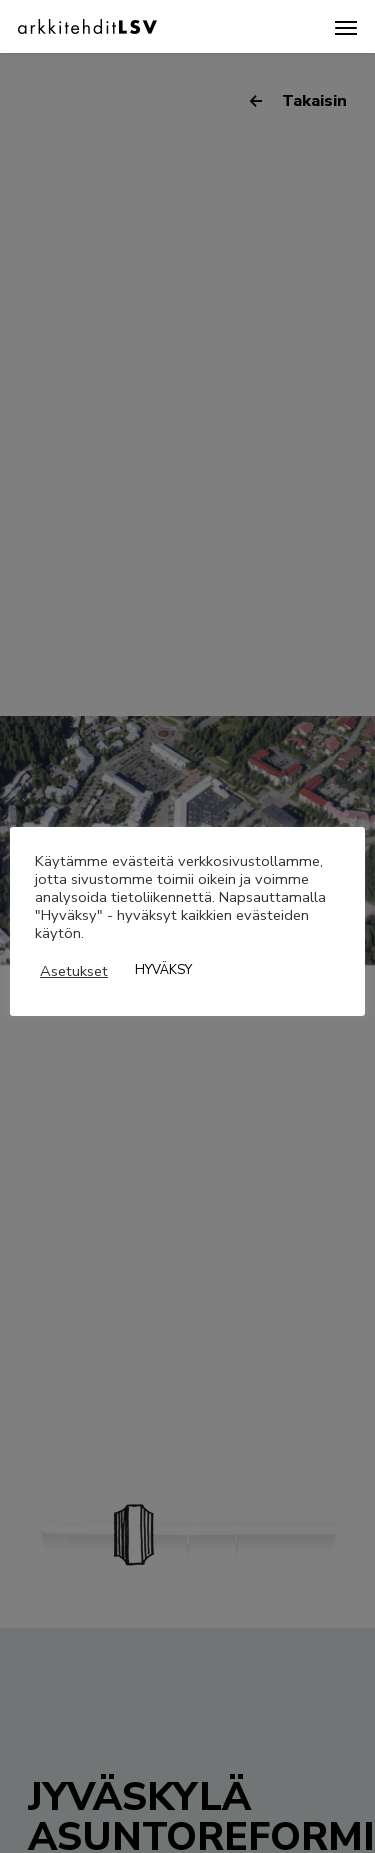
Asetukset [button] (74, 971)
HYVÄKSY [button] (163, 970)
